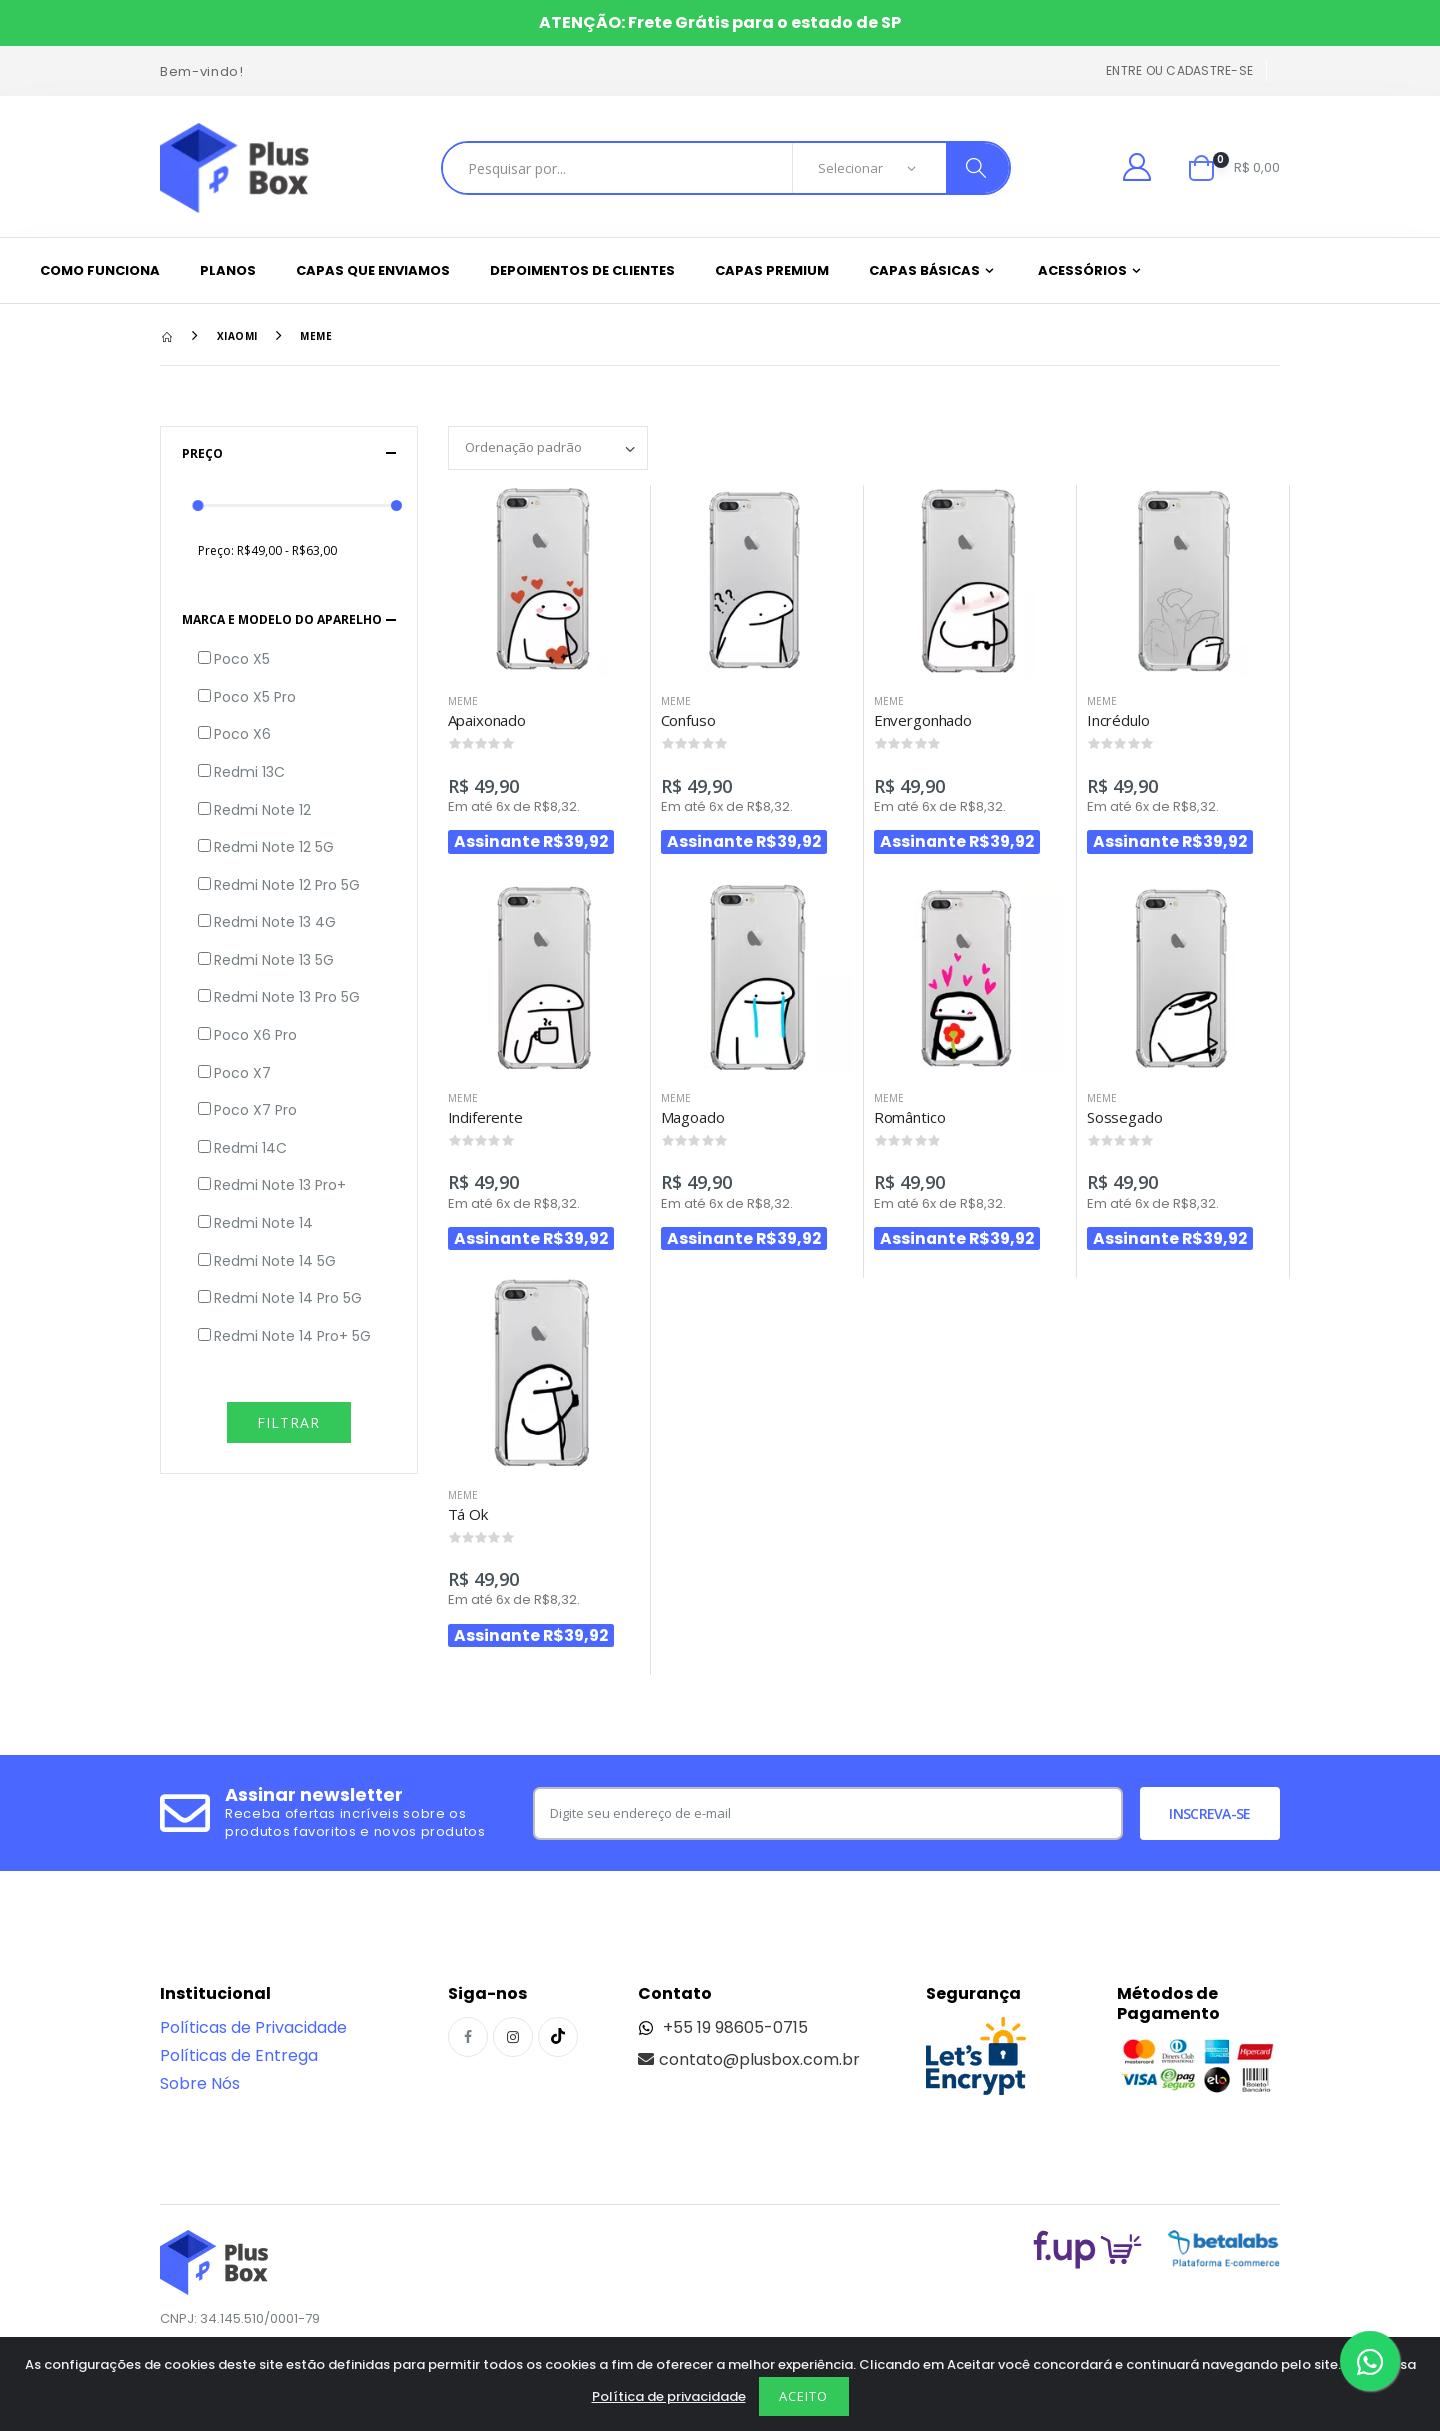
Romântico (910, 1117)
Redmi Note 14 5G (275, 1261)
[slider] (198, 505)
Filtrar (288, 1422)
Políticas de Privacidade (253, 2027)
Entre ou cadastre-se (1179, 70)
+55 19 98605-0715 (723, 2027)
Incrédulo (1118, 720)
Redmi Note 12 (262, 810)
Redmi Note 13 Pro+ (280, 1185)
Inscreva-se (1209, 1813)
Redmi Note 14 (263, 1223)
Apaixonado (487, 720)
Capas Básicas (924, 270)
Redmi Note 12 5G (274, 847)
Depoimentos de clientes (582, 270)
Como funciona (100, 270)
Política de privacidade (669, 2396)
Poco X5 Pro (255, 697)
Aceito (803, 2396)
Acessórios (1082, 270)
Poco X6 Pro (255, 1035)
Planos (228, 270)
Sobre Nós (200, 2083)
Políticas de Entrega (239, 2055)
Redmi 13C (249, 772)
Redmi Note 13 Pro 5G (287, 997)
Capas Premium (772, 270)
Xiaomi (237, 336)
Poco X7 (242, 1073)
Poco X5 (242, 659)
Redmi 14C (250, 1148)
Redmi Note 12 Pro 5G (287, 885)
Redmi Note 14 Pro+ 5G (292, 1336)
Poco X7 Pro (255, 1110)
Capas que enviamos (373, 270)
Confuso (688, 720)
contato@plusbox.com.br (749, 2059)
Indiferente (485, 1117)
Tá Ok (468, 1514)
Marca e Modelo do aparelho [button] (282, 619)
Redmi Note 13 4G (275, 922)
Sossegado (1125, 1117)
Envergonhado (923, 720)
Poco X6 (242, 734)
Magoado (693, 1117)
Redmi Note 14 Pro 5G (288, 1298)
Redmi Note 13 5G (274, 960)
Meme (316, 336)
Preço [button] (202, 453)
